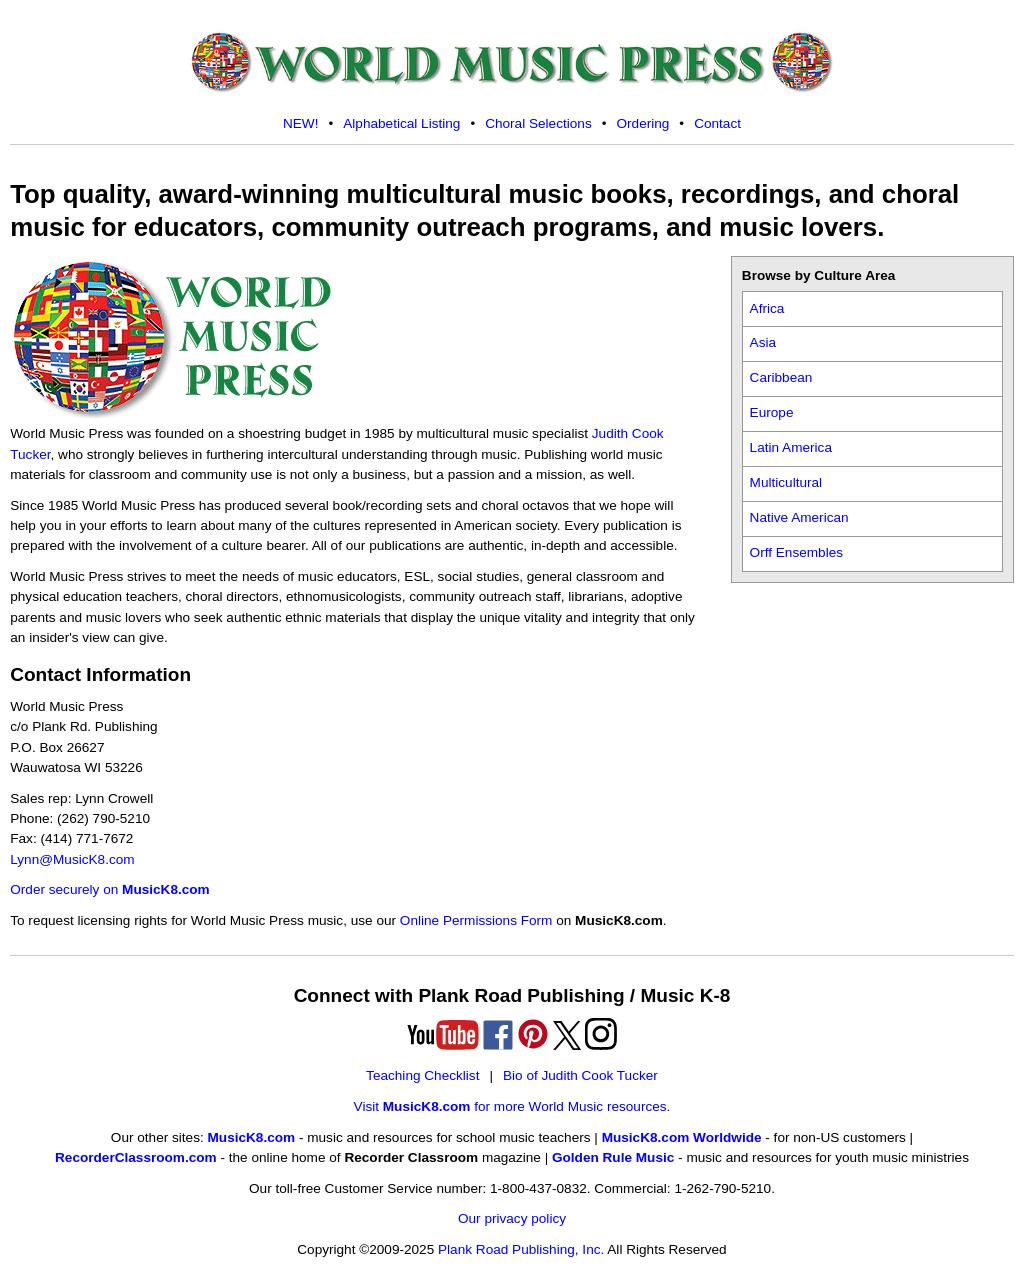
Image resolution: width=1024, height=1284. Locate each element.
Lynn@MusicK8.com (72, 859)
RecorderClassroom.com (136, 1157)
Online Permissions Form (476, 920)
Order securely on (109, 889)
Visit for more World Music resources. (512, 1106)
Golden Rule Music (613, 1157)
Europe (772, 412)
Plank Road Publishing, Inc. (521, 1249)
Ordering (642, 123)
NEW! (301, 123)
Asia (763, 342)
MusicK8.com (252, 1137)
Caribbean (781, 377)
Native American (799, 517)
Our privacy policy (512, 1218)
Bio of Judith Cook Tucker (580, 1075)
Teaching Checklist (422, 1075)
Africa (767, 308)
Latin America (791, 447)
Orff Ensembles (796, 552)
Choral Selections (538, 123)
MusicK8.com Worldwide (682, 1137)
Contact (717, 123)
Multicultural (786, 482)
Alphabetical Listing (401, 123)
